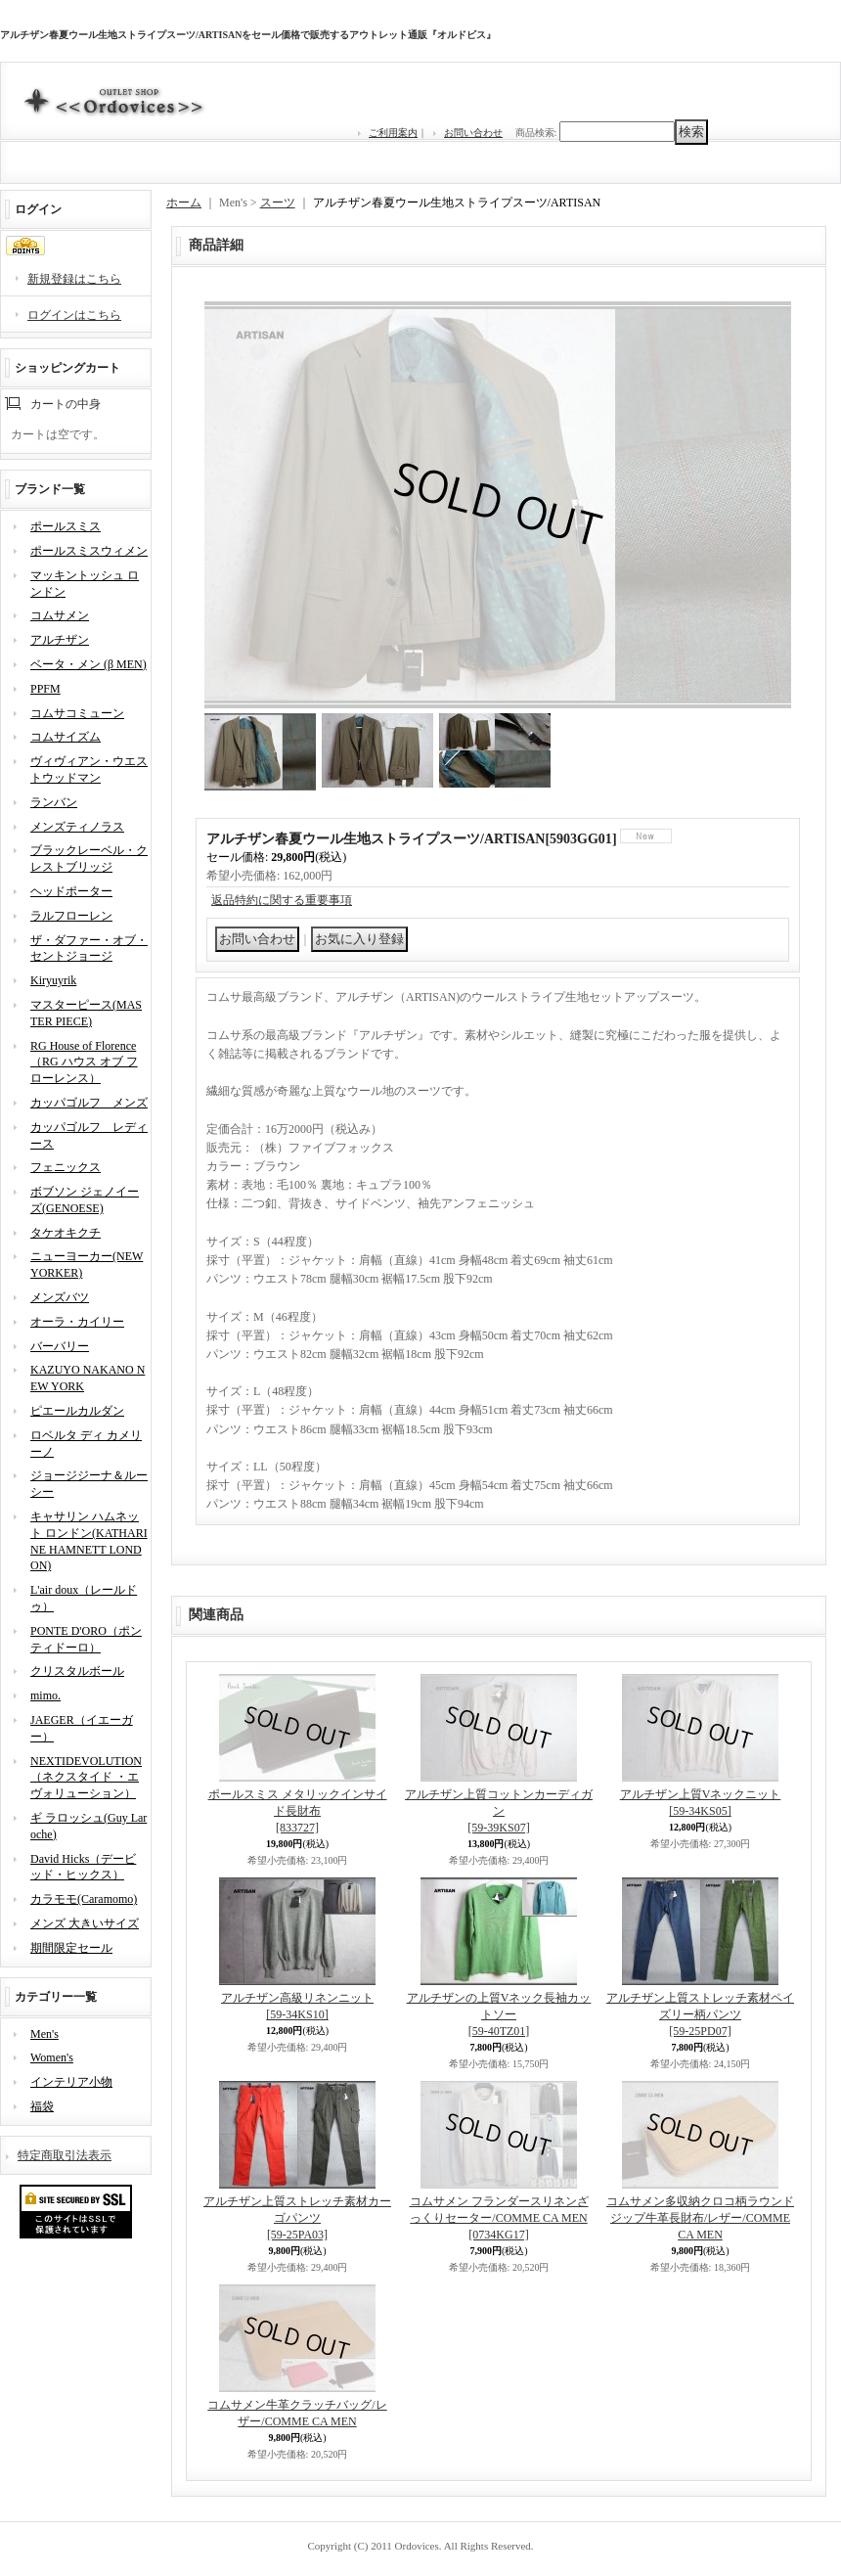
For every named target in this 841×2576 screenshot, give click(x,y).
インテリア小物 (71, 2082)
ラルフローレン (71, 916)
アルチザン (59, 640)
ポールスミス (65, 526)
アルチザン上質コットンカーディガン (499, 1810)
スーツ (277, 202)
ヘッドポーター (71, 891)
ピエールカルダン (77, 1411)
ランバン (53, 802)
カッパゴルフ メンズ (89, 1102)
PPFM (45, 689)
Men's (44, 2034)
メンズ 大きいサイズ (84, 1923)
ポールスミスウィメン (89, 551)
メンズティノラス (77, 827)
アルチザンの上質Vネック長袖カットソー (499, 2014)
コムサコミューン (77, 713)
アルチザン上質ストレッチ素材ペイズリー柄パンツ (700, 2014)
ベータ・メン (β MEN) (88, 664)
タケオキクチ (65, 1233)
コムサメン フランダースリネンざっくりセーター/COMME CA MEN (499, 2217)
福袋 (42, 2106)
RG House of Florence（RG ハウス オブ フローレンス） (84, 1062)
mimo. (45, 1695)
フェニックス (65, 1167)
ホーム (183, 202)
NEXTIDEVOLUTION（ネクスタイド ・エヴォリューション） (86, 1777)
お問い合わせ (473, 132)
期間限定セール (71, 1948)
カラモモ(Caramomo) (83, 1899)
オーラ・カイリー (77, 1322)
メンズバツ (59, 1297)
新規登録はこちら (74, 279)
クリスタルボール (77, 1671)
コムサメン (59, 615)
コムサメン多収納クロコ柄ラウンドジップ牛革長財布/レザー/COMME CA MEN (700, 2217)
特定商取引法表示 (64, 2155)
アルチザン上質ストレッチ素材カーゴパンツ (297, 2217)
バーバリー (59, 1346)
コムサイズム (65, 737)
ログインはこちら (74, 315)
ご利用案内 (393, 132)
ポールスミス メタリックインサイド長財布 (297, 1810)
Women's (51, 2057)
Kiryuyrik (53, 980)
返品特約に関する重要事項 (281, 900)
